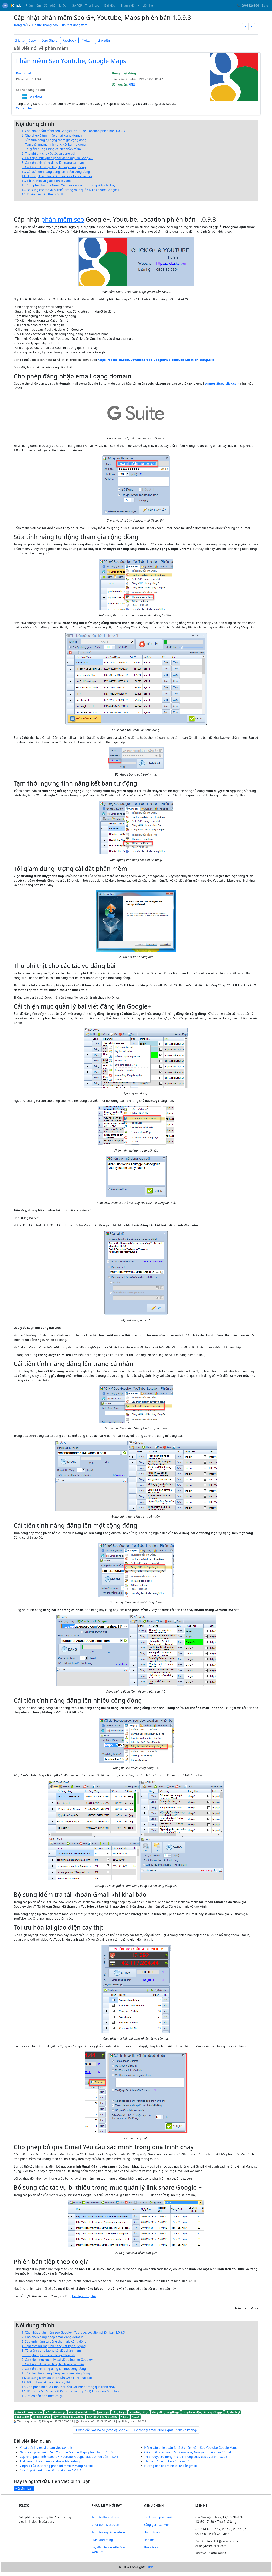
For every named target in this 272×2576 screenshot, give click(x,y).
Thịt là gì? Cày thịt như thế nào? (166, 2461)
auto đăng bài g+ (139, 2412)
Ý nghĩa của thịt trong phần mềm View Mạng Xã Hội (56, 2466)
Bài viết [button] (109, 5)
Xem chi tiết (24, 108)
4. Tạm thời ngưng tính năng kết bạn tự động (54, 144)
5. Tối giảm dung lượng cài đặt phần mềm (51, 149)
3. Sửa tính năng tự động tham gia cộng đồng (54, 140)
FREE (132, 84)
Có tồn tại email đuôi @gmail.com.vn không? (165, 2430)
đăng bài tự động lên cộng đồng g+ (202, 2412)
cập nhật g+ (102, 2412)
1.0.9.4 (135, 2417)
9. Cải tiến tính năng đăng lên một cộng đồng (54, 167)
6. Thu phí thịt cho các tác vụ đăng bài (48, 153)
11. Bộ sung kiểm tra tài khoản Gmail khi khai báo (57, 176)
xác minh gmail (41, 2417)
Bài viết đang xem (74, 25)
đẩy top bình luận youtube (68, 2417)
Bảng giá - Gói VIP (156, 2525)
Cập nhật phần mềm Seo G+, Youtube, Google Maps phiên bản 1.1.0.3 (69, 2457)
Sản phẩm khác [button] (55, 5)
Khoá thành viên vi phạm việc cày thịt (46, 2448)
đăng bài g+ (119, 2412)
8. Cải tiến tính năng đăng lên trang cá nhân (53, 163)
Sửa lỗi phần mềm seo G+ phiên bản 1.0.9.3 (50, 2470)
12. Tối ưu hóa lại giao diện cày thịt (46, 181)
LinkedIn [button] (103, 40)
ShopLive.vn (152, 2547)
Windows (36, 96)
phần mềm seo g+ (55, 2412)
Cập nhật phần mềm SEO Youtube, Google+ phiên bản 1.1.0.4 (187, 2452)
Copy (32, 40)
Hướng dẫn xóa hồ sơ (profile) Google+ (102, 2430)
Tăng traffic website (105, 2517)
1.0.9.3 (124, 2417)
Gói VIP (77, 5)
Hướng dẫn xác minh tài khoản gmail (170, 2466)
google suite (22, 2417)
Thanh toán (93, 5)
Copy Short (49, 40)
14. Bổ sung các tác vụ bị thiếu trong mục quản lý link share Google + (70, 190)
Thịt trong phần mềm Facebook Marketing (50, 2461)
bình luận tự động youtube (102, 2417)
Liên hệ (147, 5)
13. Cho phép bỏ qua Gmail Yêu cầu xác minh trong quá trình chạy (68, 185)
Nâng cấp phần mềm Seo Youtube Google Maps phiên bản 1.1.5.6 (66, 2452)
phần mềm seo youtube (28, 2412)
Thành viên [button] (129, 5)
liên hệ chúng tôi (84, 2296)
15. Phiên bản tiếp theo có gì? (42, 194)
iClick (149, 2567)
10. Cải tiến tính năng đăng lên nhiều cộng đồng (56, 172)
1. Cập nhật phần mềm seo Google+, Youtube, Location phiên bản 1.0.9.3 (73, 131)
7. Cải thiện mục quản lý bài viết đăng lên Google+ (57, 158)
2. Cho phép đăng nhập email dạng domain (52, 135)
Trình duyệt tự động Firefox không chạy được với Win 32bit (185, 2457)
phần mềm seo (62, 219)
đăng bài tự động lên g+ (165, 2412)
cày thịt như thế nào (80, 2412)
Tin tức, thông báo (45, 25)
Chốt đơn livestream (106, 2525)
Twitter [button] (87, 40)
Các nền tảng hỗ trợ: (30, 90)
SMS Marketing (102, 2540)
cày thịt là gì (233, 2412)
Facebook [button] (69, 40)
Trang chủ (21, 25)
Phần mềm (33, 5)
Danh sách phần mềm (159, 2517)
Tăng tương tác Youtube (109, 2532)
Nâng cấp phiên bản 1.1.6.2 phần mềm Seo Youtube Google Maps (190, 2448)
